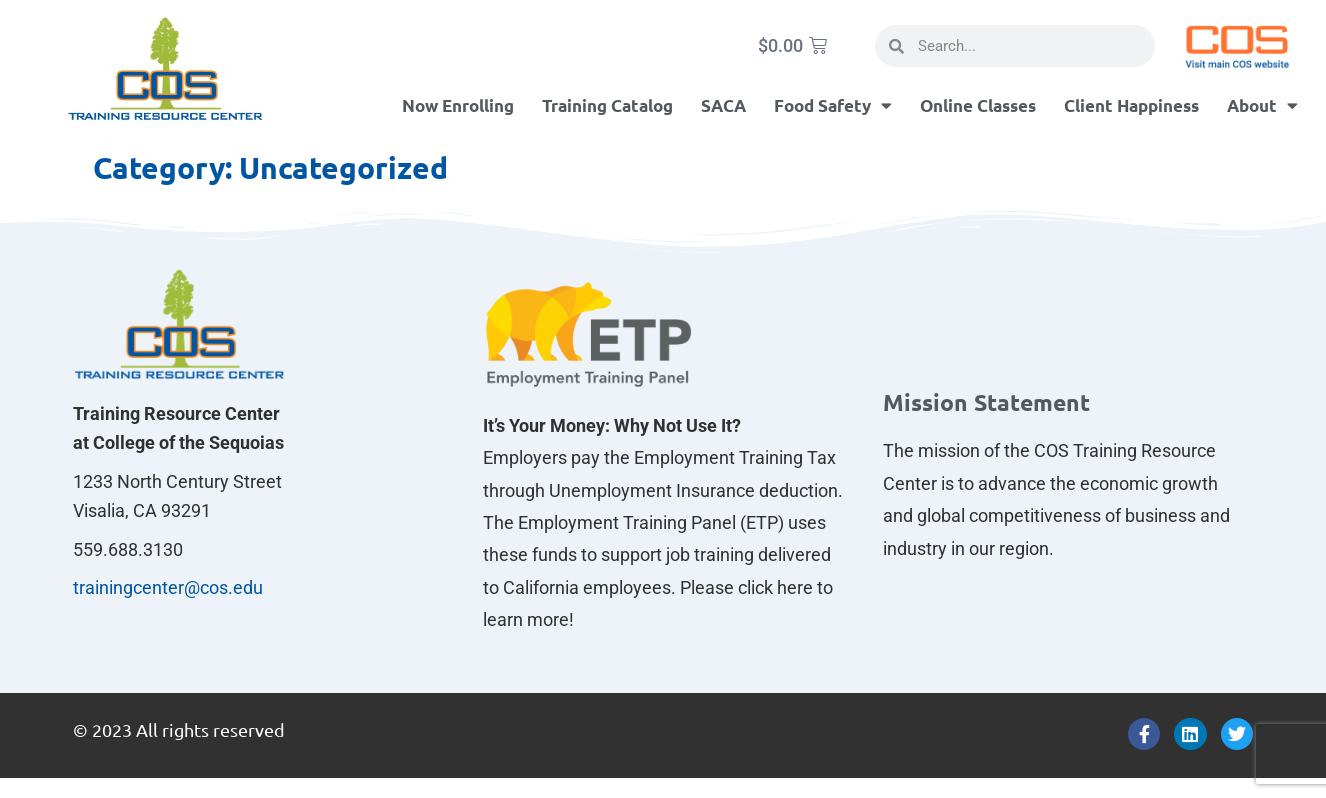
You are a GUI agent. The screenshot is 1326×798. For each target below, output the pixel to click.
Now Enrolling (458, 105)
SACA (723, 105)
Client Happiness (1131, 105)
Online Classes (978, 105)
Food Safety (833, 105)
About (1262, 105)
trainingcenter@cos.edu (168, 587)
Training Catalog (607, 105)
